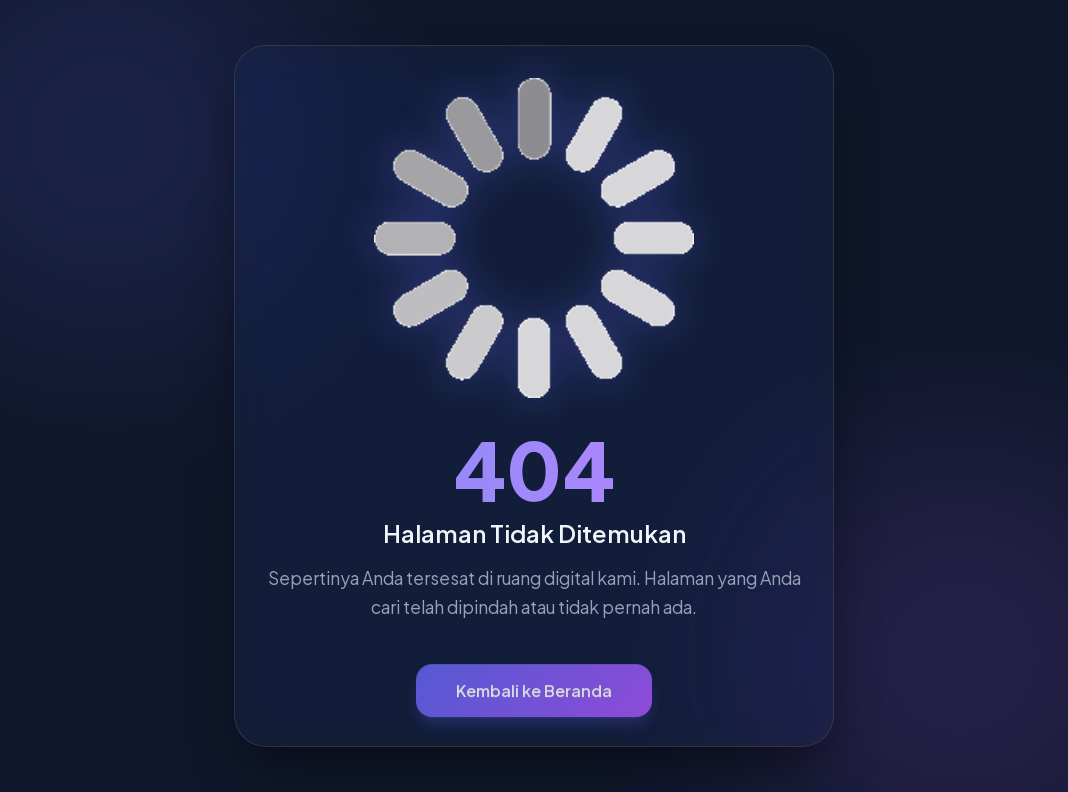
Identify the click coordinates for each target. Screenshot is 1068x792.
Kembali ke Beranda (534, 696)
